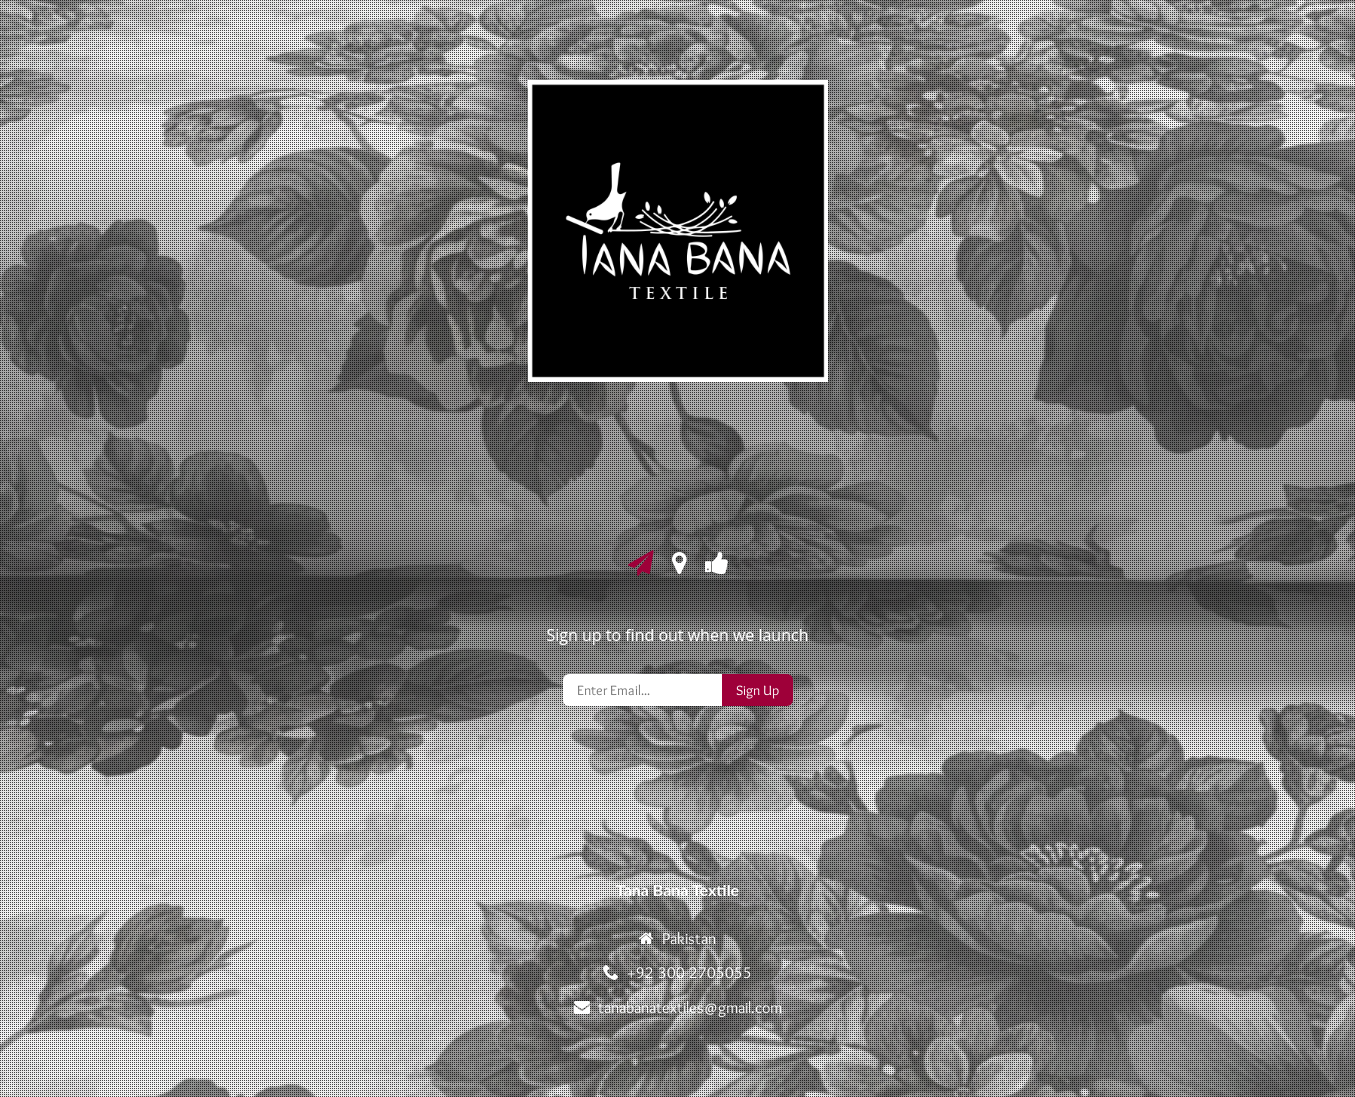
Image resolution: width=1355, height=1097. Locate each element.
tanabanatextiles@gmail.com (690, 1007)
